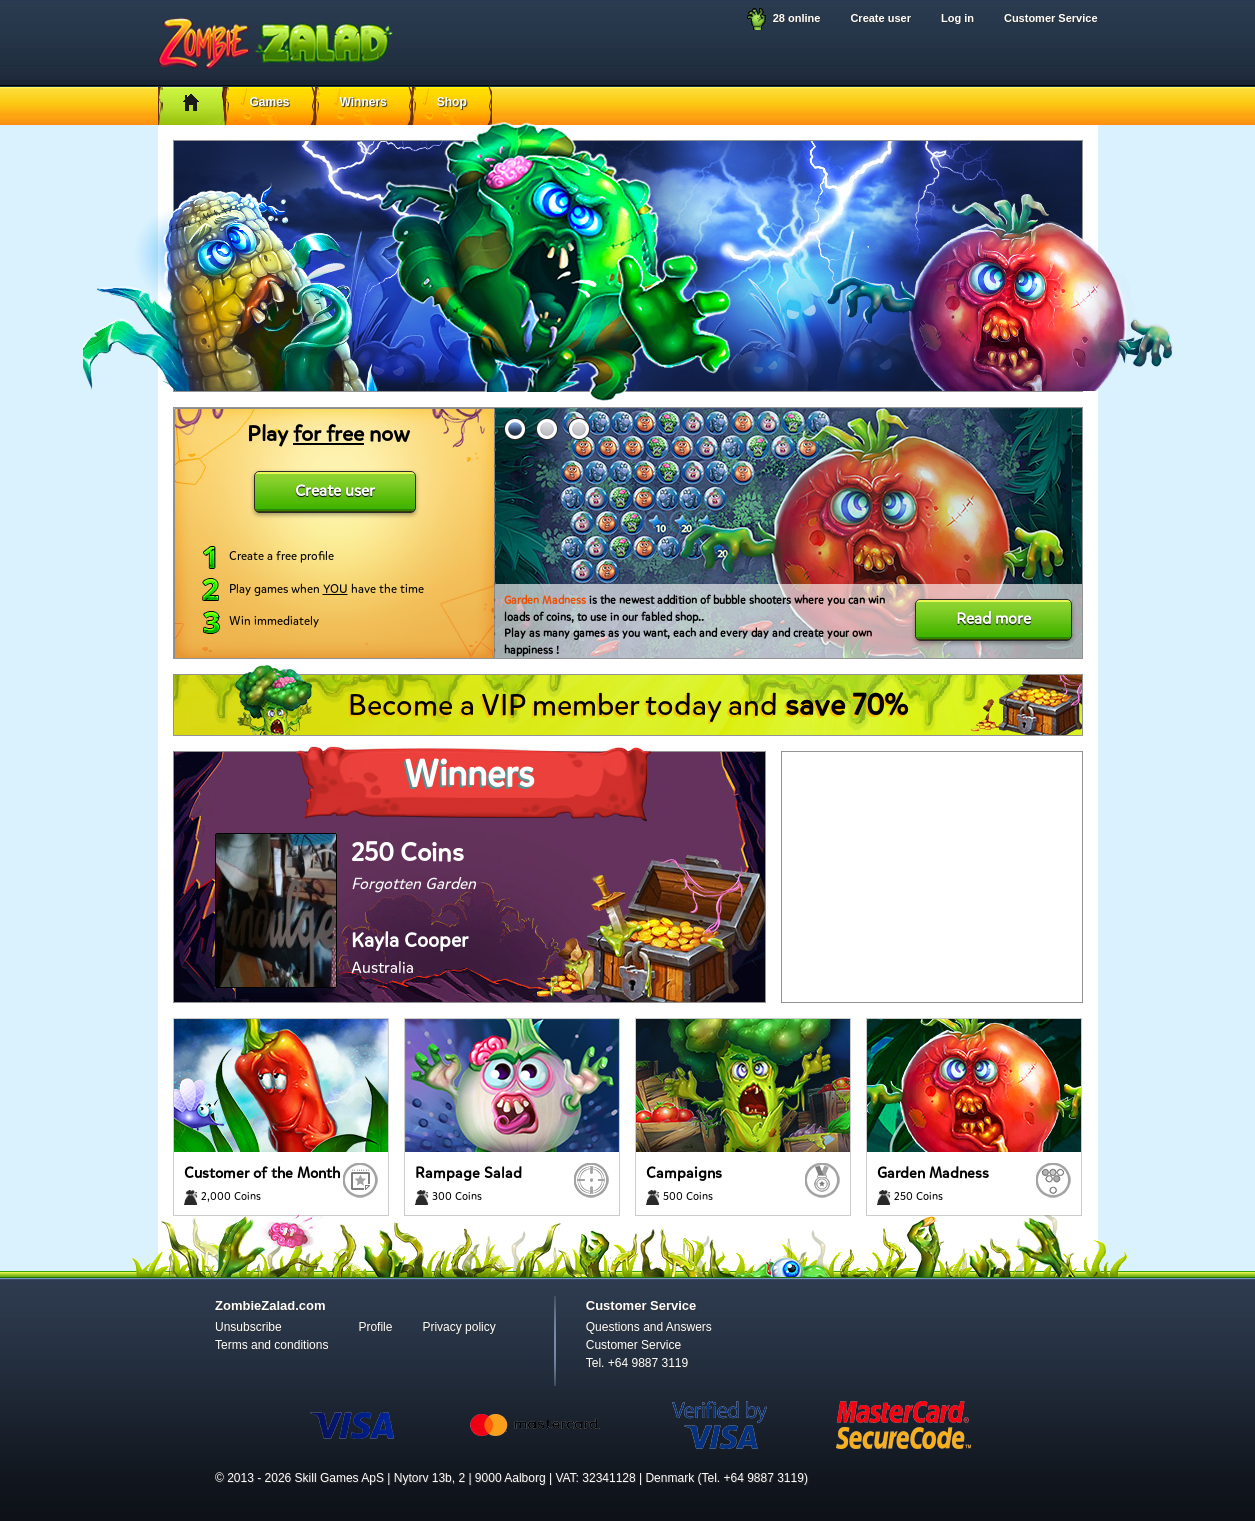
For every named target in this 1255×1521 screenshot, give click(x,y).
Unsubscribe (248, 1327)
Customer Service (1051, 18)
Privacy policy (458, 1327)
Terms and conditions (271, 1345)
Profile (375, 1327)
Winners (363, 102)
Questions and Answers (649, 1327)
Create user (880, 18)
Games (270, 102)
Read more (993, 618)
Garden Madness (545, 600)
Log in (957, 18)
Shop (452, 102)
